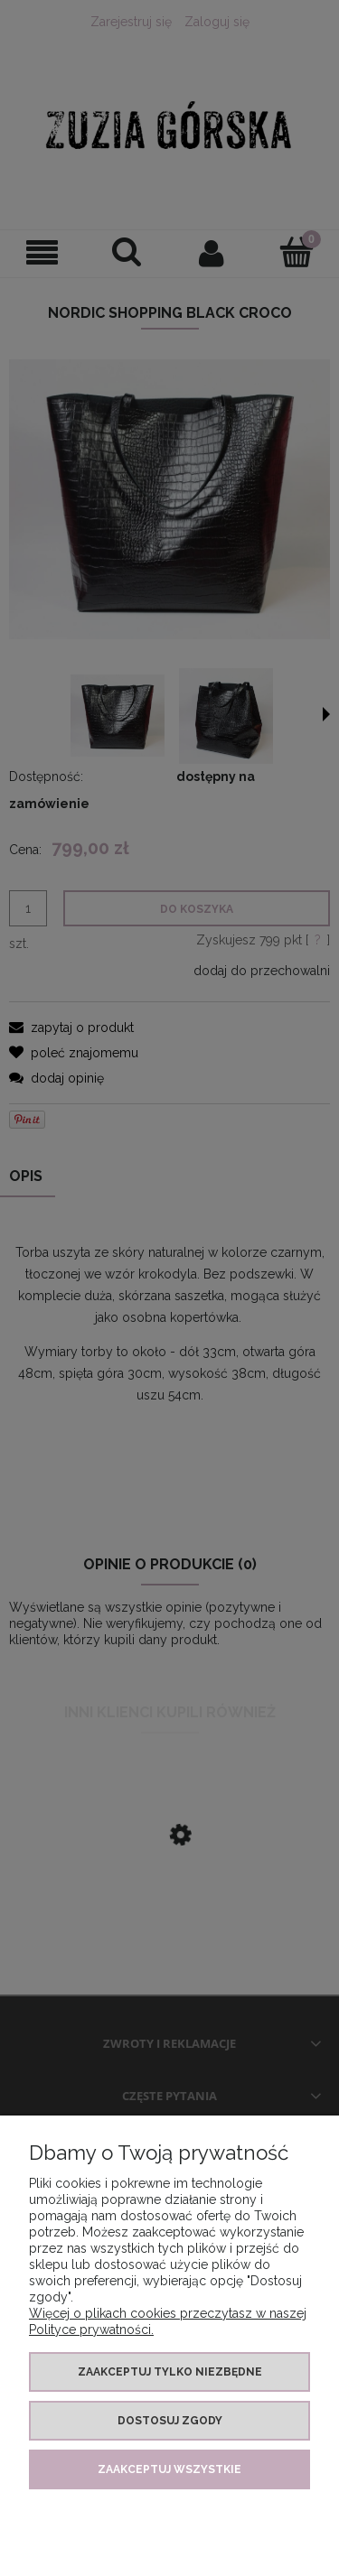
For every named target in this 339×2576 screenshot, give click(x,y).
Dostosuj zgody (170, 2420)
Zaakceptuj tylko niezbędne (170, 2372)
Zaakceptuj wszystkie (169, 2469)
